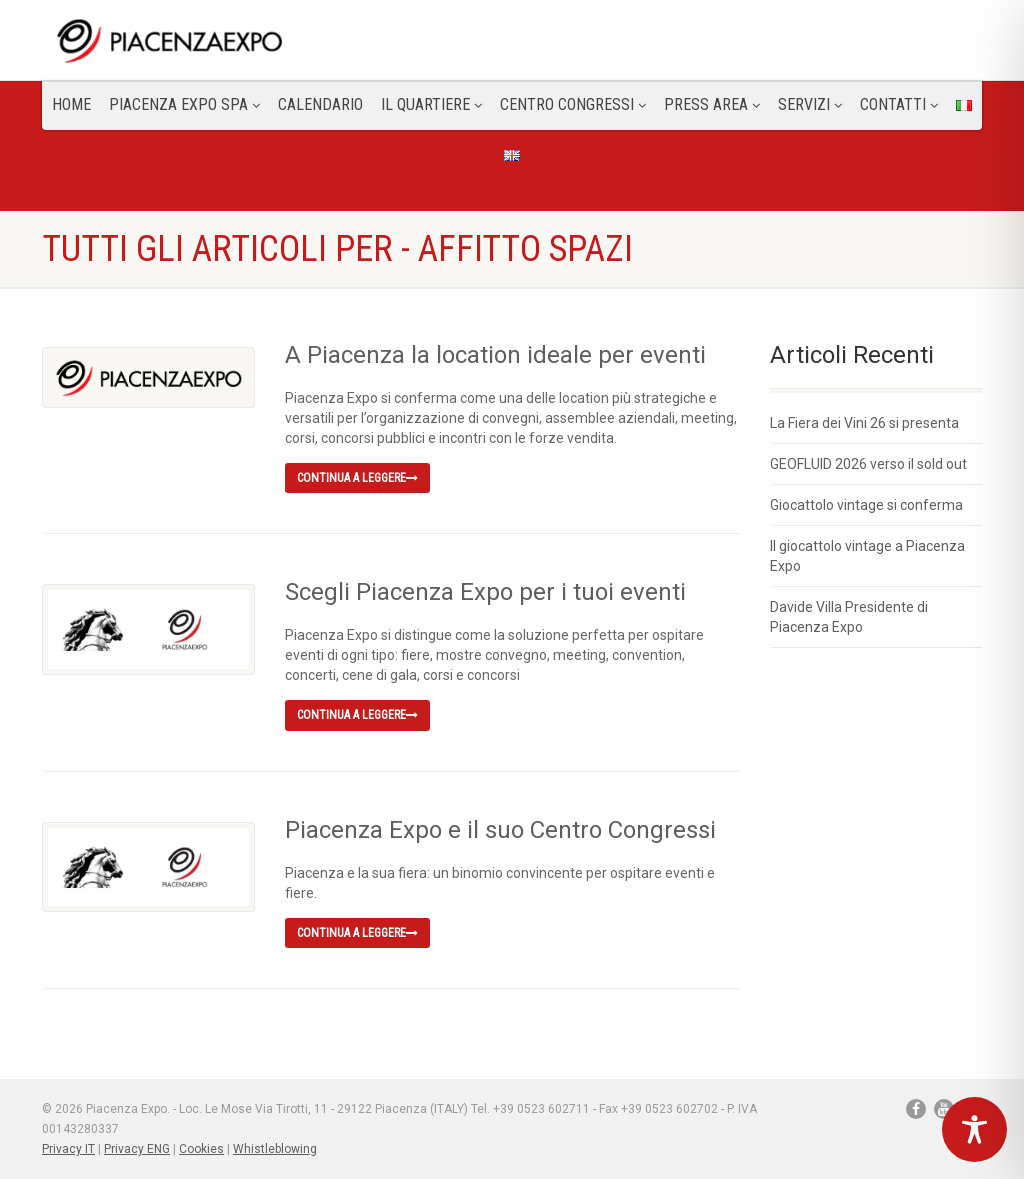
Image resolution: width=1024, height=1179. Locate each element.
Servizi (810, 104)
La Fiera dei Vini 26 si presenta (864, 423)
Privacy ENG (137, 1149)
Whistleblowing (275, 1149)
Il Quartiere (431, 104)
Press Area (712, 104)
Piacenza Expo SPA (184, 104)
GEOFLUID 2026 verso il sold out (868, 464)
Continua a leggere (357, 478)
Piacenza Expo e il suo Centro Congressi (500, 830)
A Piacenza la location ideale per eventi (495, 355)
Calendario (320, 104)
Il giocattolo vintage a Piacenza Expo (867, 556)
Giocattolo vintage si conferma (866, 505)
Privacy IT (68, 1149)
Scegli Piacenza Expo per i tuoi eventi (485, 592)
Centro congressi (573, 104)
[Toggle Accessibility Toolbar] (974, 1129)
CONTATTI (899, 104)
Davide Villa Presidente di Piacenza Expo (849, 617)
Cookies (201, 1149)
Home (71, 104)
